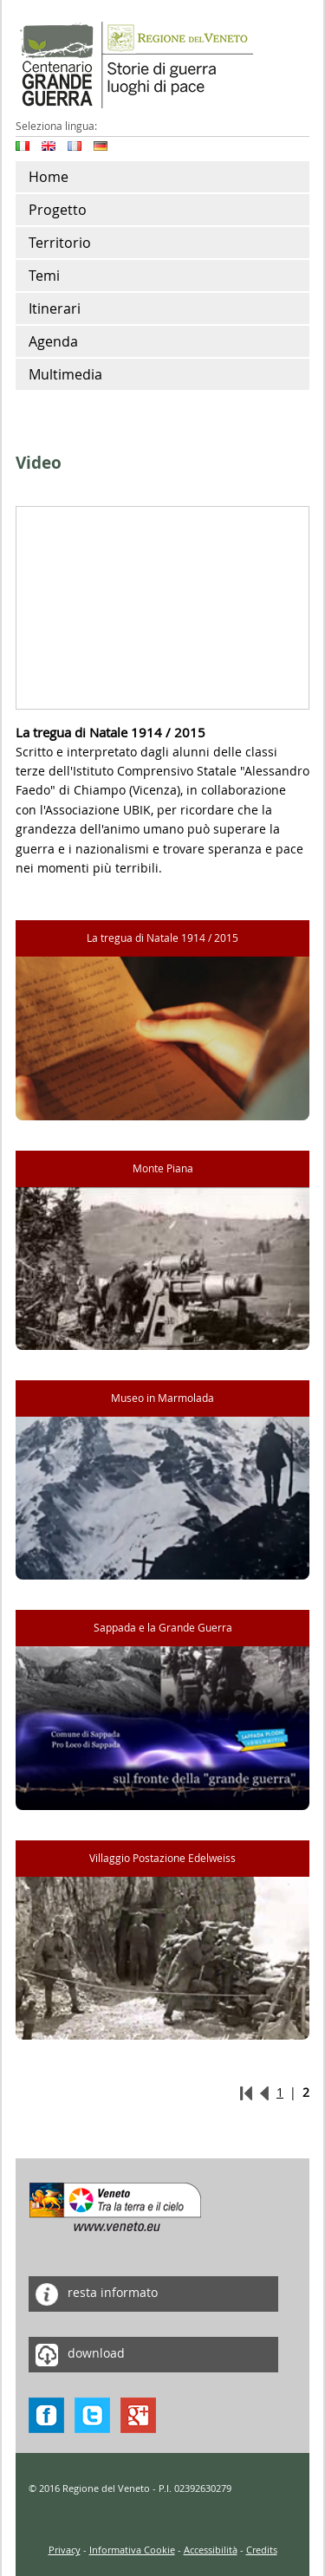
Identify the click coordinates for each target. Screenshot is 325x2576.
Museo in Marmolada (162, 1398)
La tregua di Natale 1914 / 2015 (162, 938)
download (77, 2354)
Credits (261, 2549)
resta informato (93, 2294)
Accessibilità (210, 2549)
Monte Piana (163, 1168)
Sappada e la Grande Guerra (163, 1627)
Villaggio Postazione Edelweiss (162, 1858)
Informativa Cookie (132, 2549)
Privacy (65, 2549)
